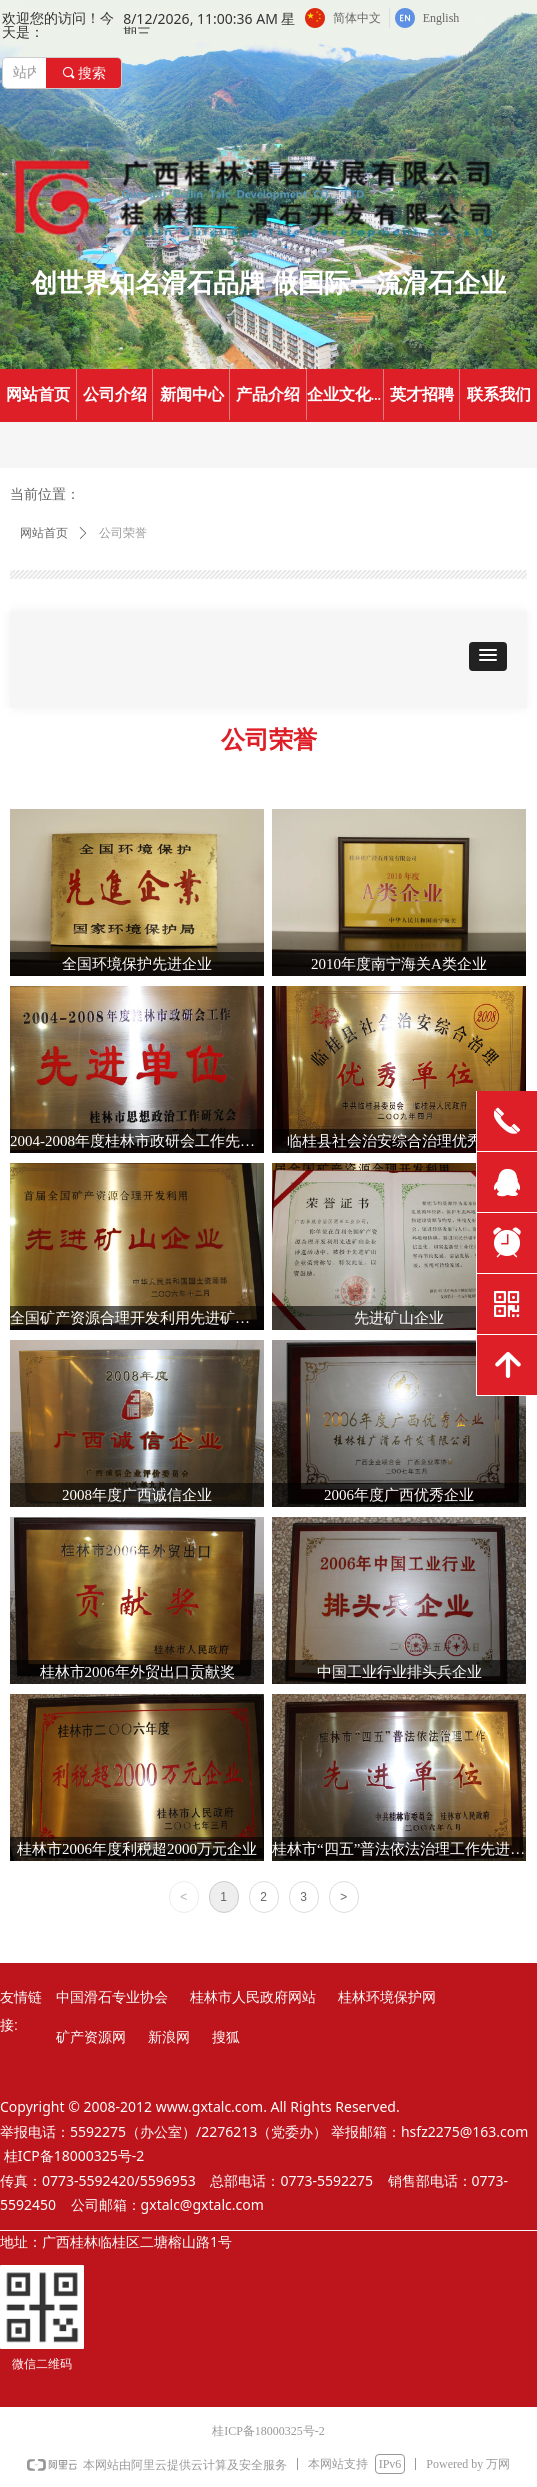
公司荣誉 (123, 533)
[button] (488, 656)
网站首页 (44, 533)
